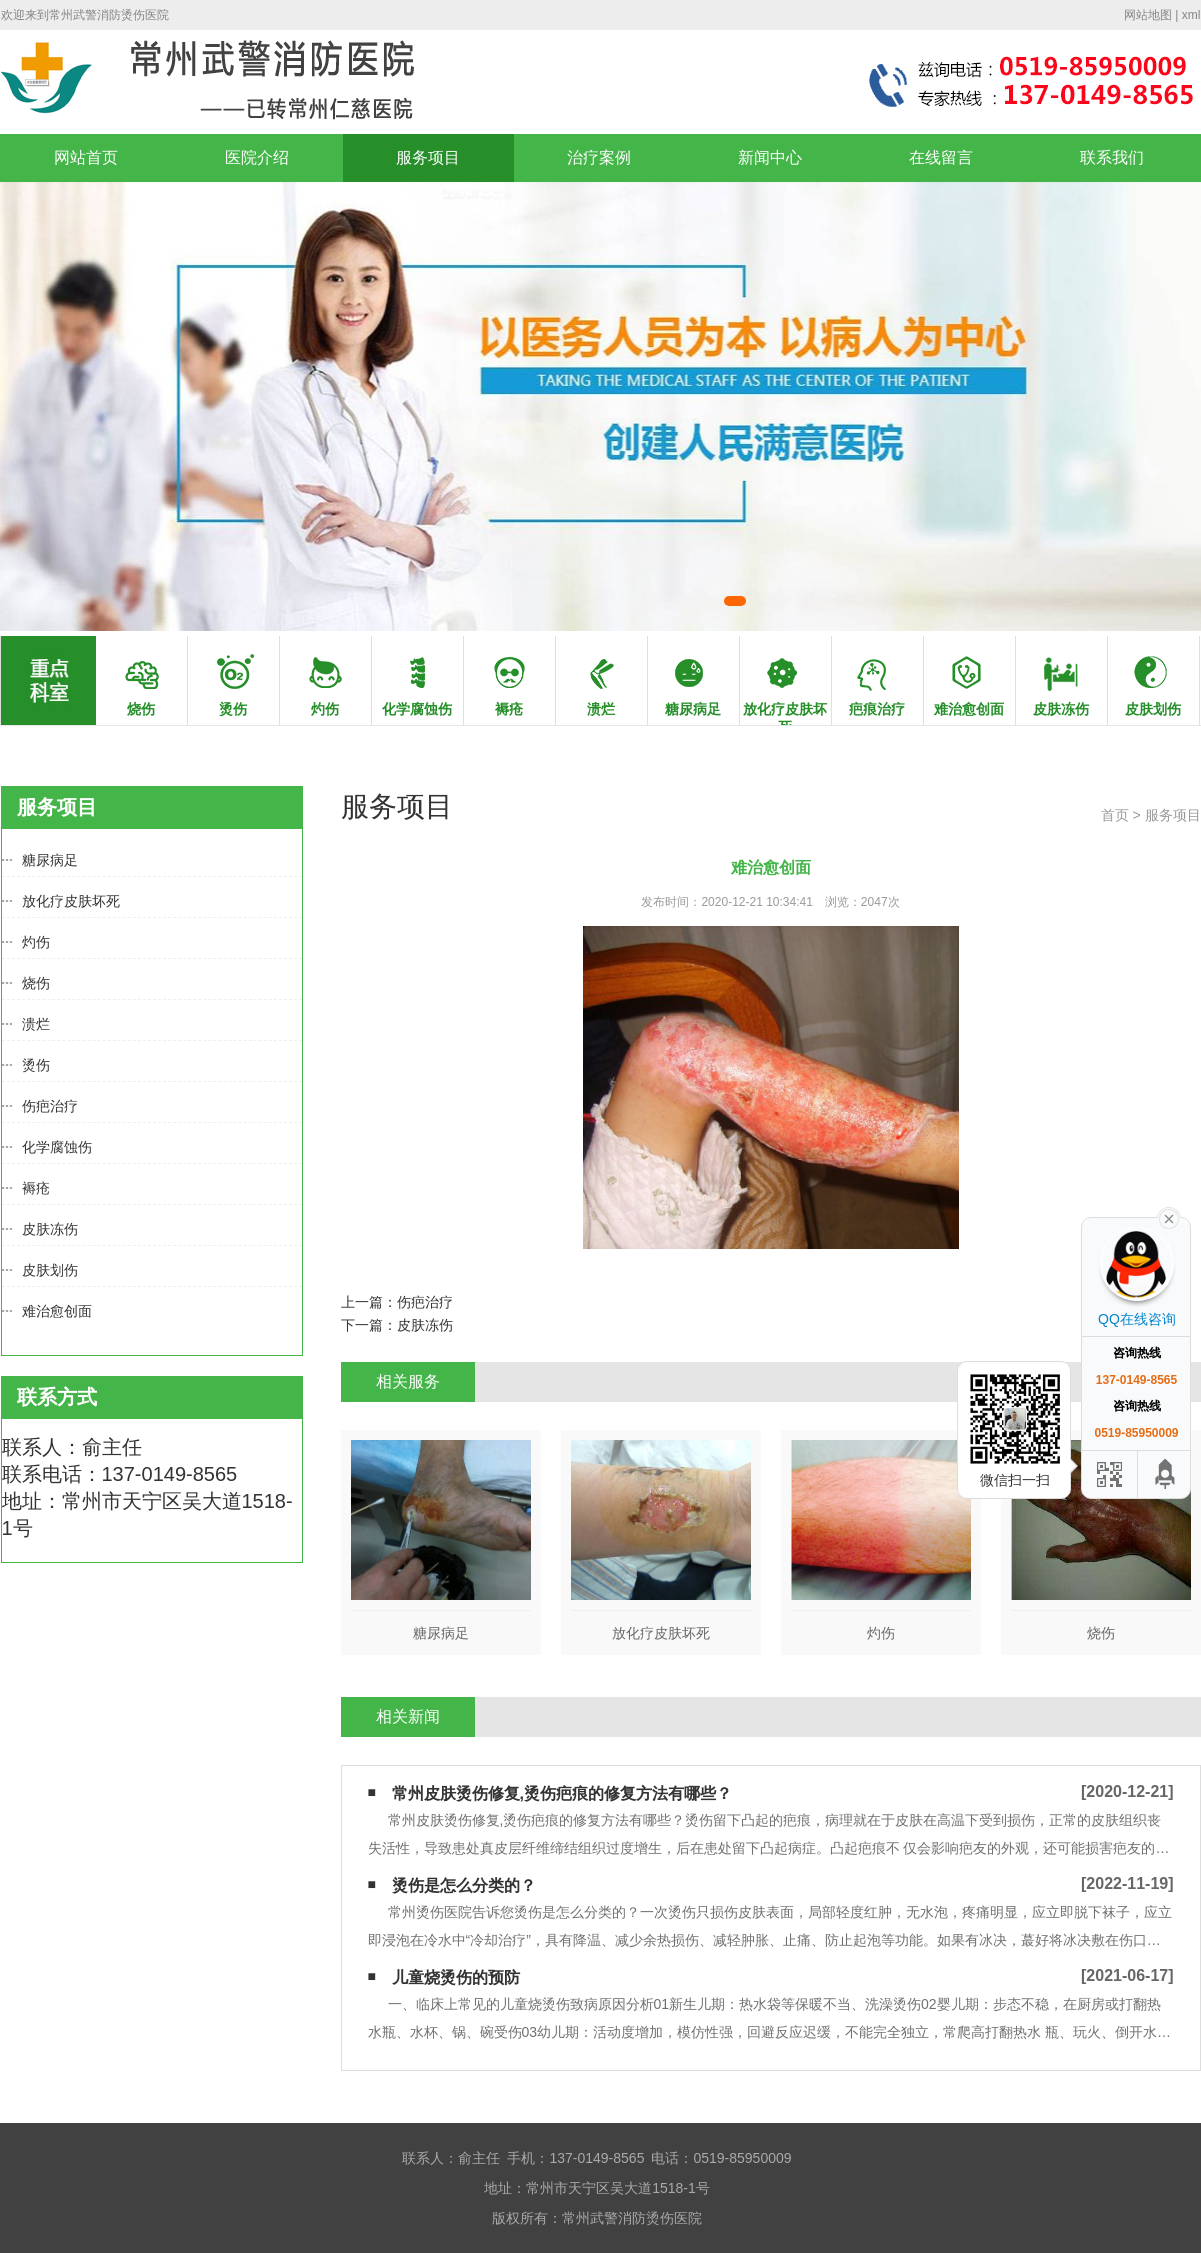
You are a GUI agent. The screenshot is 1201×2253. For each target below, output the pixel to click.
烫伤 (36, 1065)
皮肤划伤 (50, 1270)
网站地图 (1148, 15)
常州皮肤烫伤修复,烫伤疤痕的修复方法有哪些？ (562, 1793)
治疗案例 (599, 157)
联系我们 (1112, 157)
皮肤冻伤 (50, 1229)
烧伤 (36, 983)
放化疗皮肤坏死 (71, 901)
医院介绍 (257, 157)
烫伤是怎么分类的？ (464, 1885)
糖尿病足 (50, 860)
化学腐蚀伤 (57, 1147)
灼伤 (36, 942)
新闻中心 (770, 157)
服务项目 (428, 157)
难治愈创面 (57, 1311)
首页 (1115, 815)
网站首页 (86, 157)
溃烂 (36, 1024)
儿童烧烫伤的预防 (456, 1977)
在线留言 (941, 157)
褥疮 (36, 1188)
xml (1191, 15)
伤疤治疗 (50, 1106)
